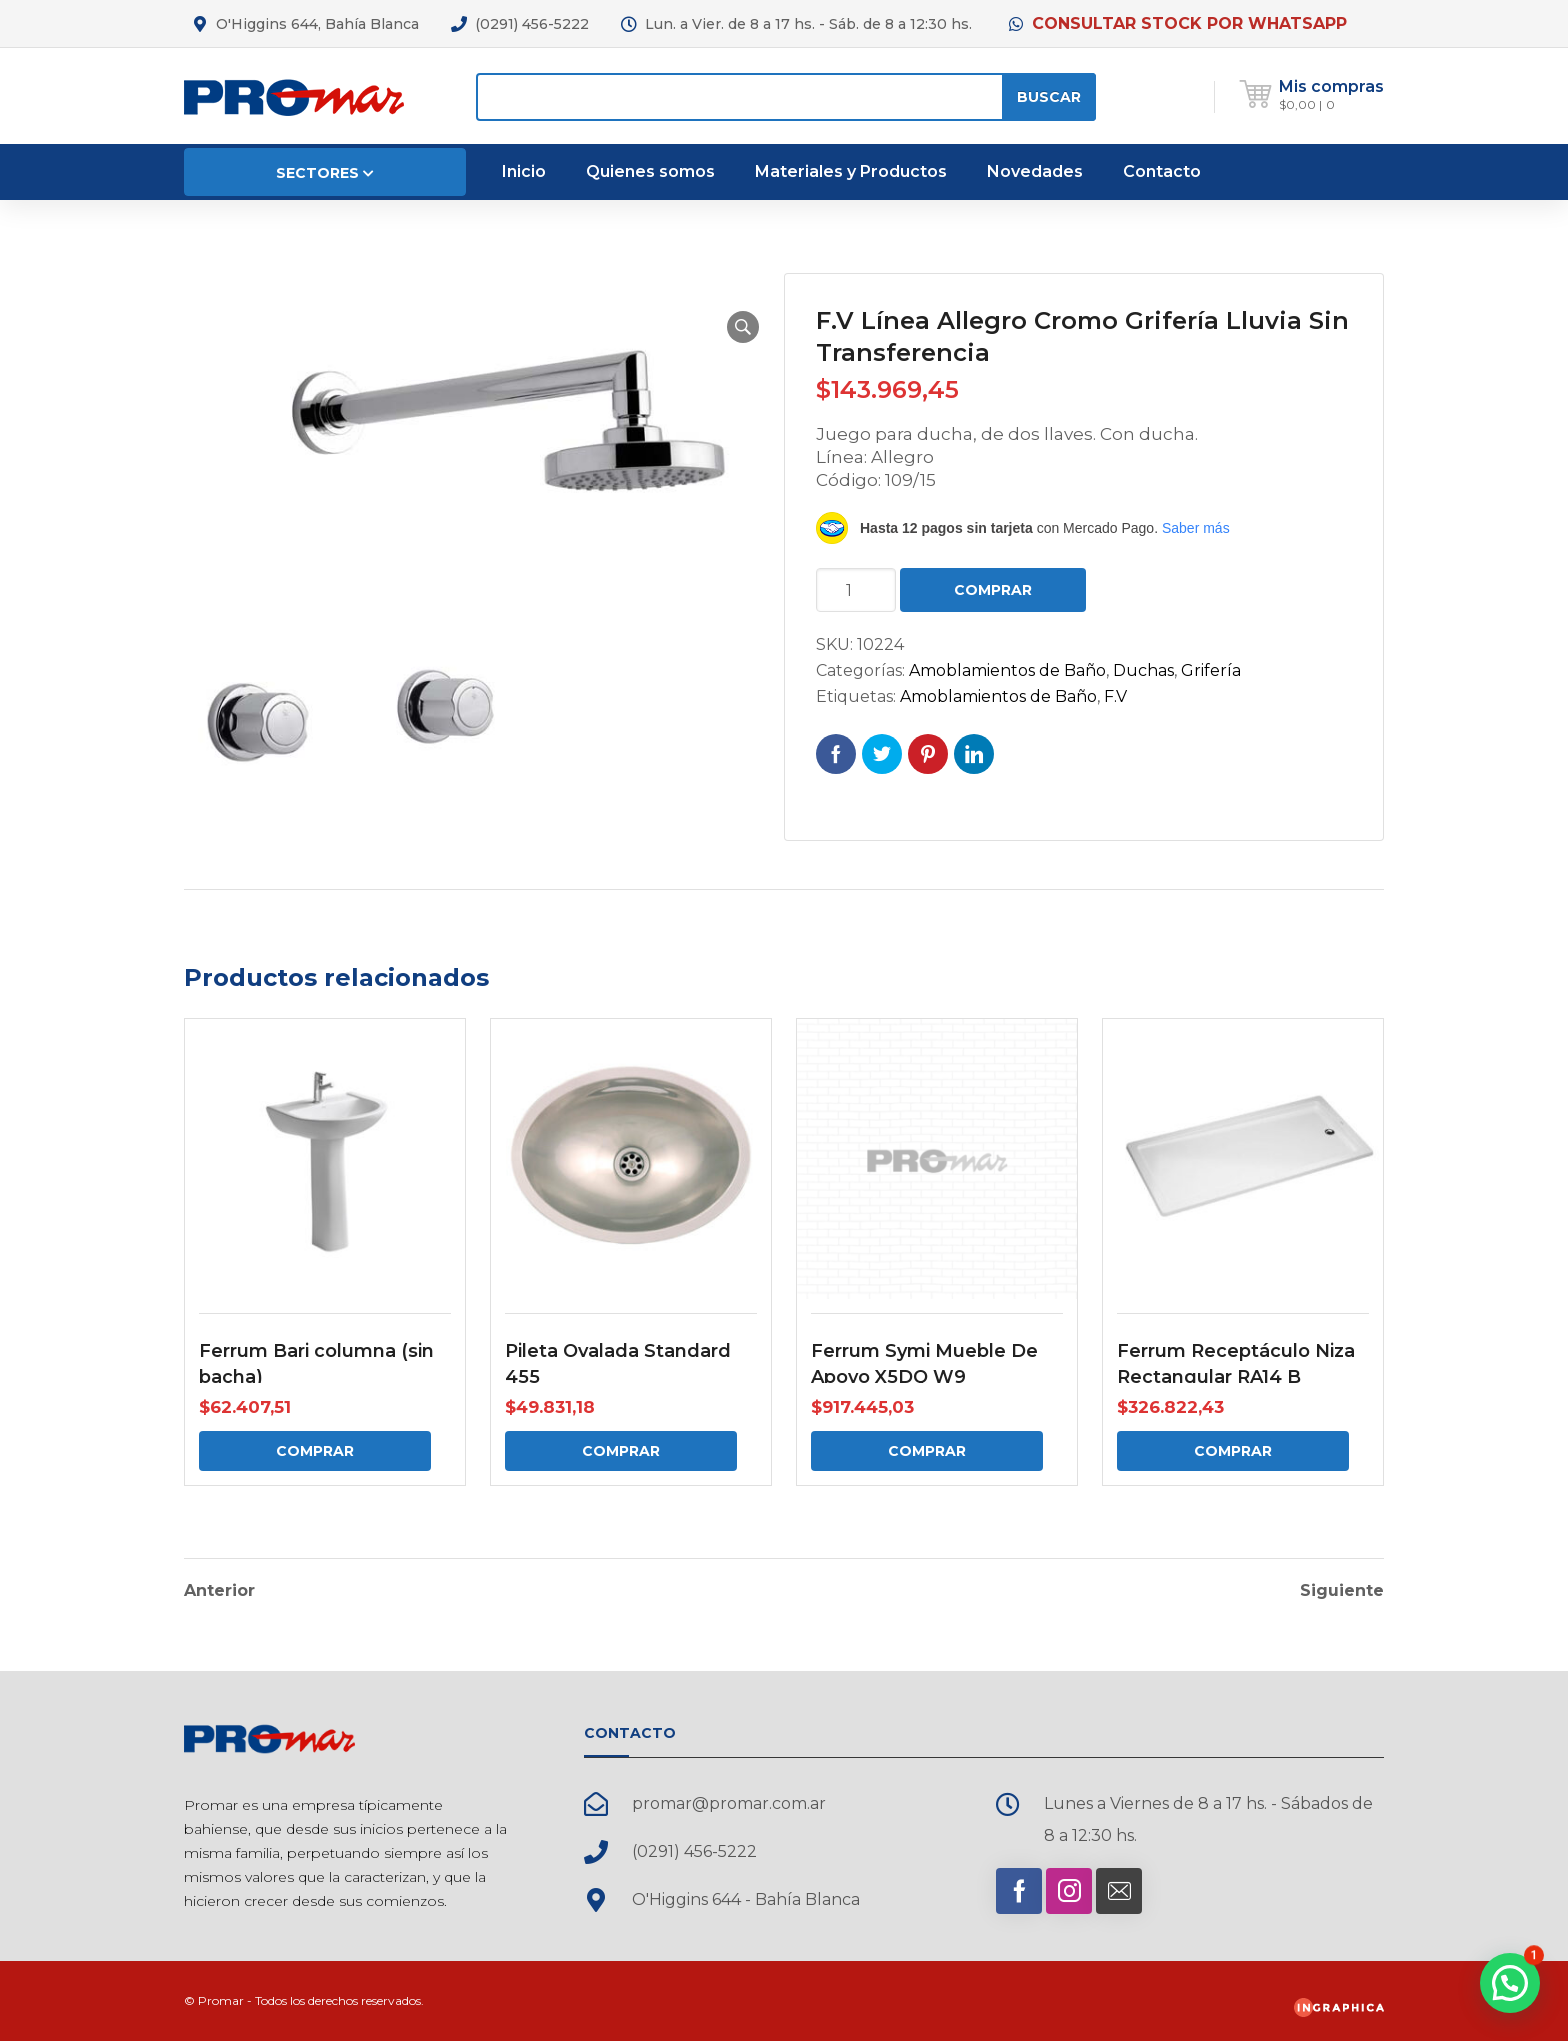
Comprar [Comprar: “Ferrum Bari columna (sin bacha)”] (315, 1451)
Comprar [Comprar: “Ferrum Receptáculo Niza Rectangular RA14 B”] (1233, 1451)
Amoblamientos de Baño (1007, 670)
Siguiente (1342, 1591)
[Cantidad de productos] (856, 590)
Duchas (1143, 670)
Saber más (1196, 528)
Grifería (1211, 670)
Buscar (1049, 97)
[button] (743, 327)
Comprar (993, 590)
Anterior (219, 1591)
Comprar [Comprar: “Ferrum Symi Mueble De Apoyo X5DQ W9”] (927, 1451)
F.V (1115, 696)
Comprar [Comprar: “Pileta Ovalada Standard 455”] (621, 1451)
